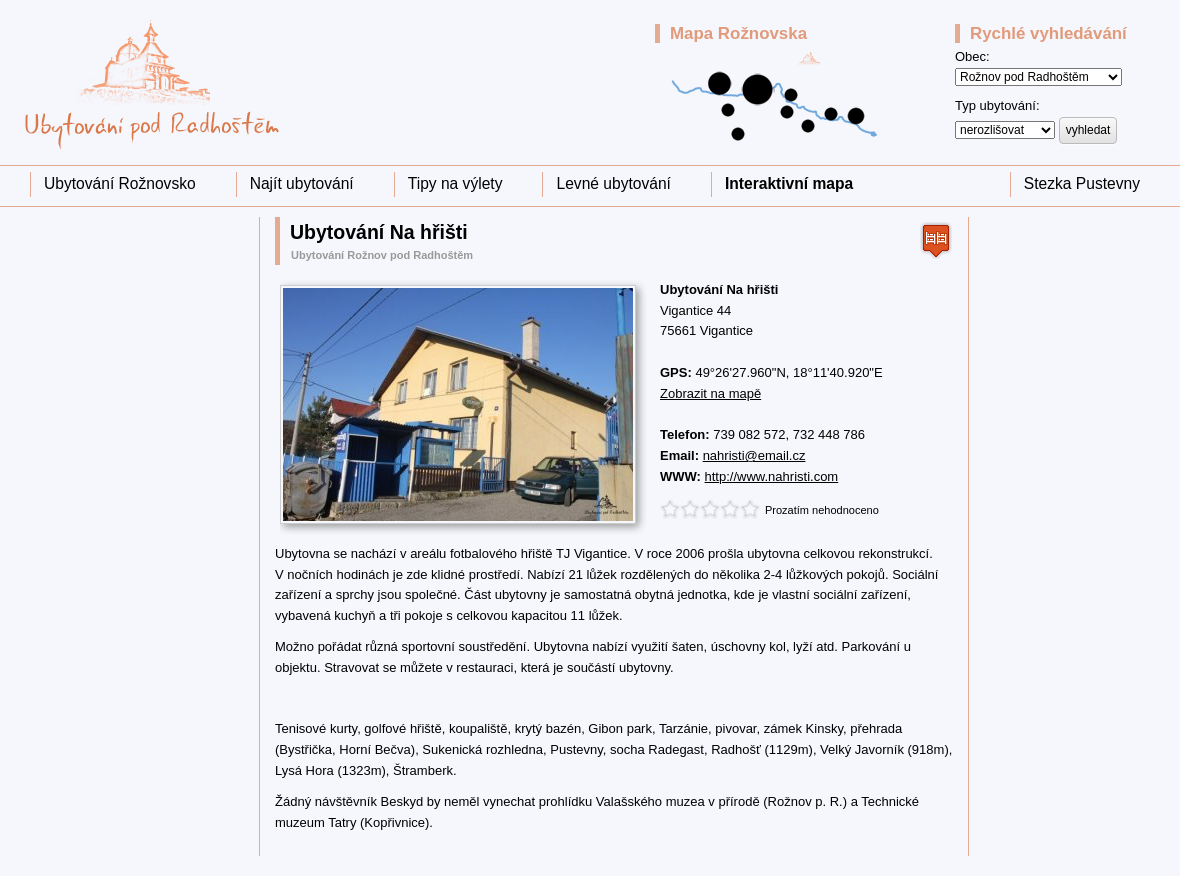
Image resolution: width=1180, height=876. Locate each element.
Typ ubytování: (997, 105)
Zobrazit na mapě (710, 393)
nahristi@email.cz (754, 455)
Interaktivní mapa (789, 183)
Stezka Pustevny (1082, 183)
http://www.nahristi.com (772, 476)
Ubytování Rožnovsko (120, 183)
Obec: (972, 56)
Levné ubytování (613, 183)
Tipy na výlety (455, 183)
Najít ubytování (302, 183)
